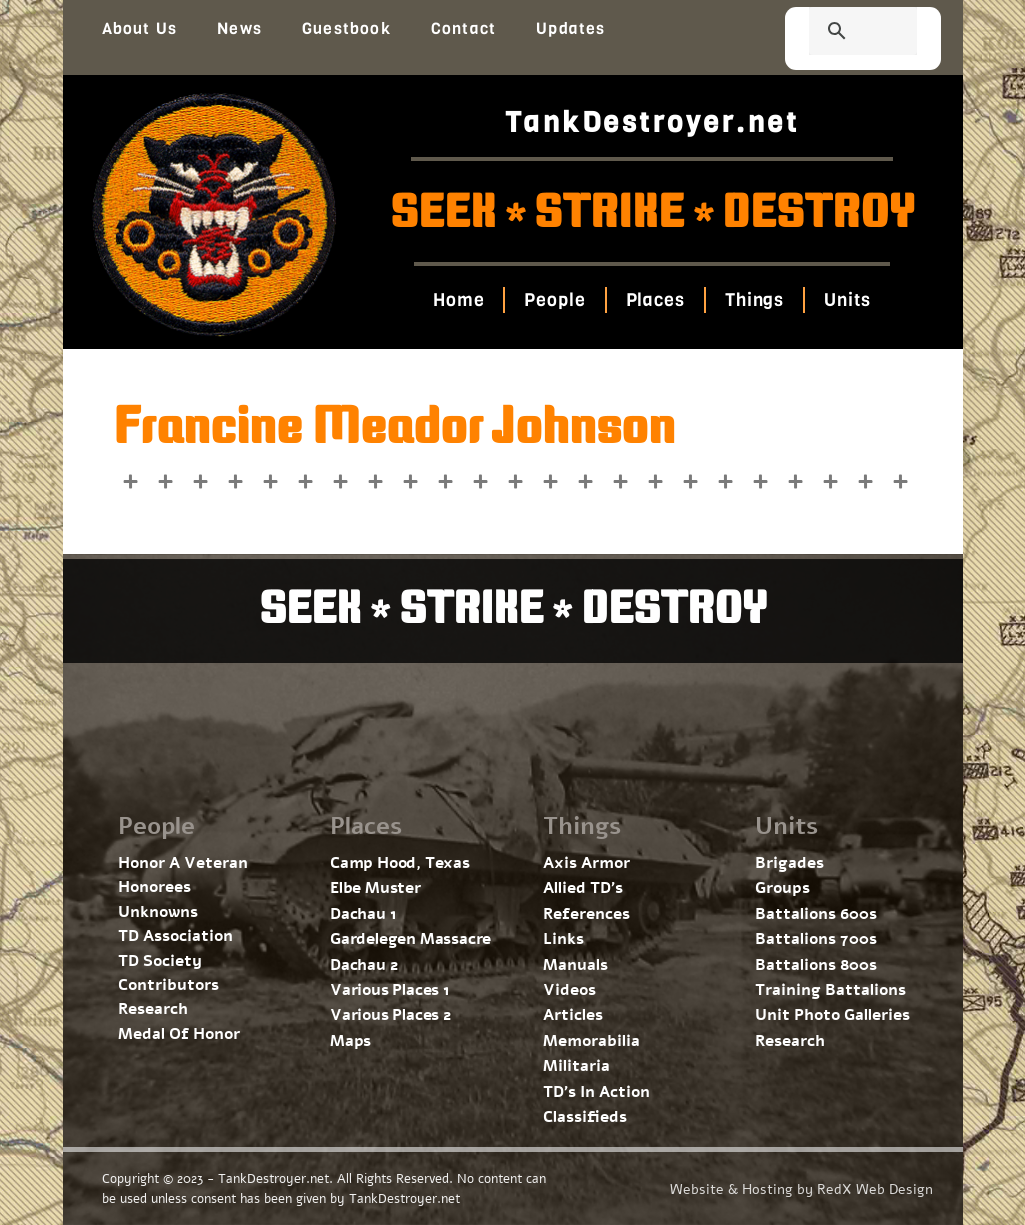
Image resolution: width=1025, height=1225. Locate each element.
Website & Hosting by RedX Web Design (801, 1189)
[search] (839, 33)
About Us (140, 28)
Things (756, 300)
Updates (570, 28)
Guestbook (346, 28)
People (552, 300)
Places (655, 300)
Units (851, 300)
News (239, 28)
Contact (463, 28)
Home (455, 300)
